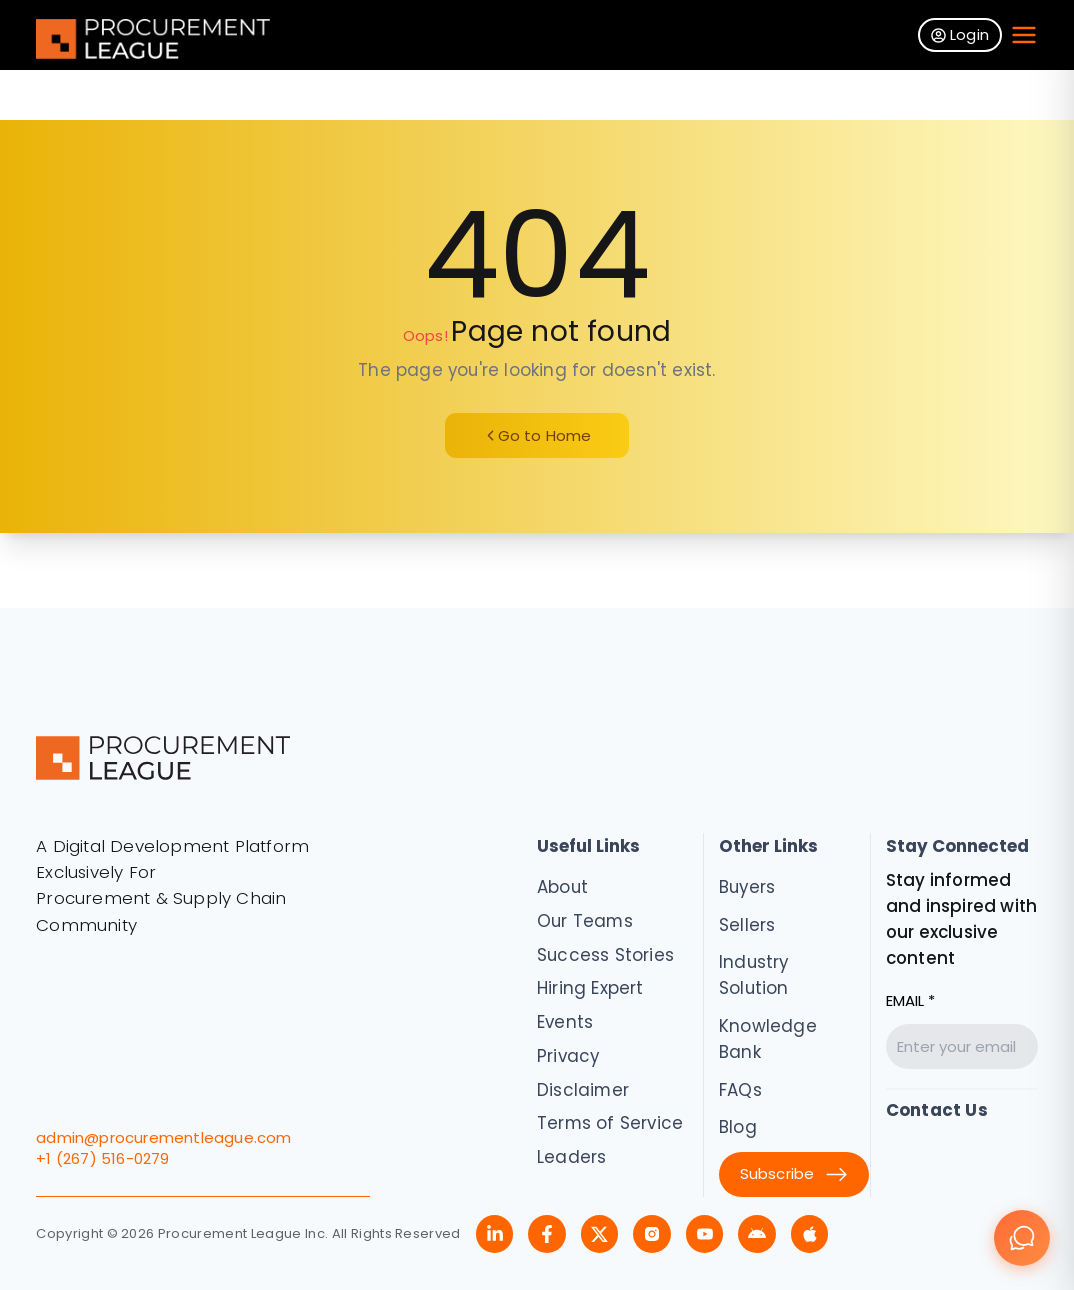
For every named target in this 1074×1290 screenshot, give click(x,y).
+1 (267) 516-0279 (102, 1158)
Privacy (568, 1056)
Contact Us (937, 1110)
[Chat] (1022, 1238)
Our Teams (585, 921)
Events (565, 1022)
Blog (738, 1127)
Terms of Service (610, 1123)
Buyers (747, 887)
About (562, 887)
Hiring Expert (590, 988)
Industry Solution (754, 975)
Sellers (747, 925)
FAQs (740, 1090)
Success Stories (605, 955)
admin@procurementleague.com (163, 1137)
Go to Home (537, 435)
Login (960, 34)
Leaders (571, 1157)
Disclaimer (583, 1090)
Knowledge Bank (768, 1039)
